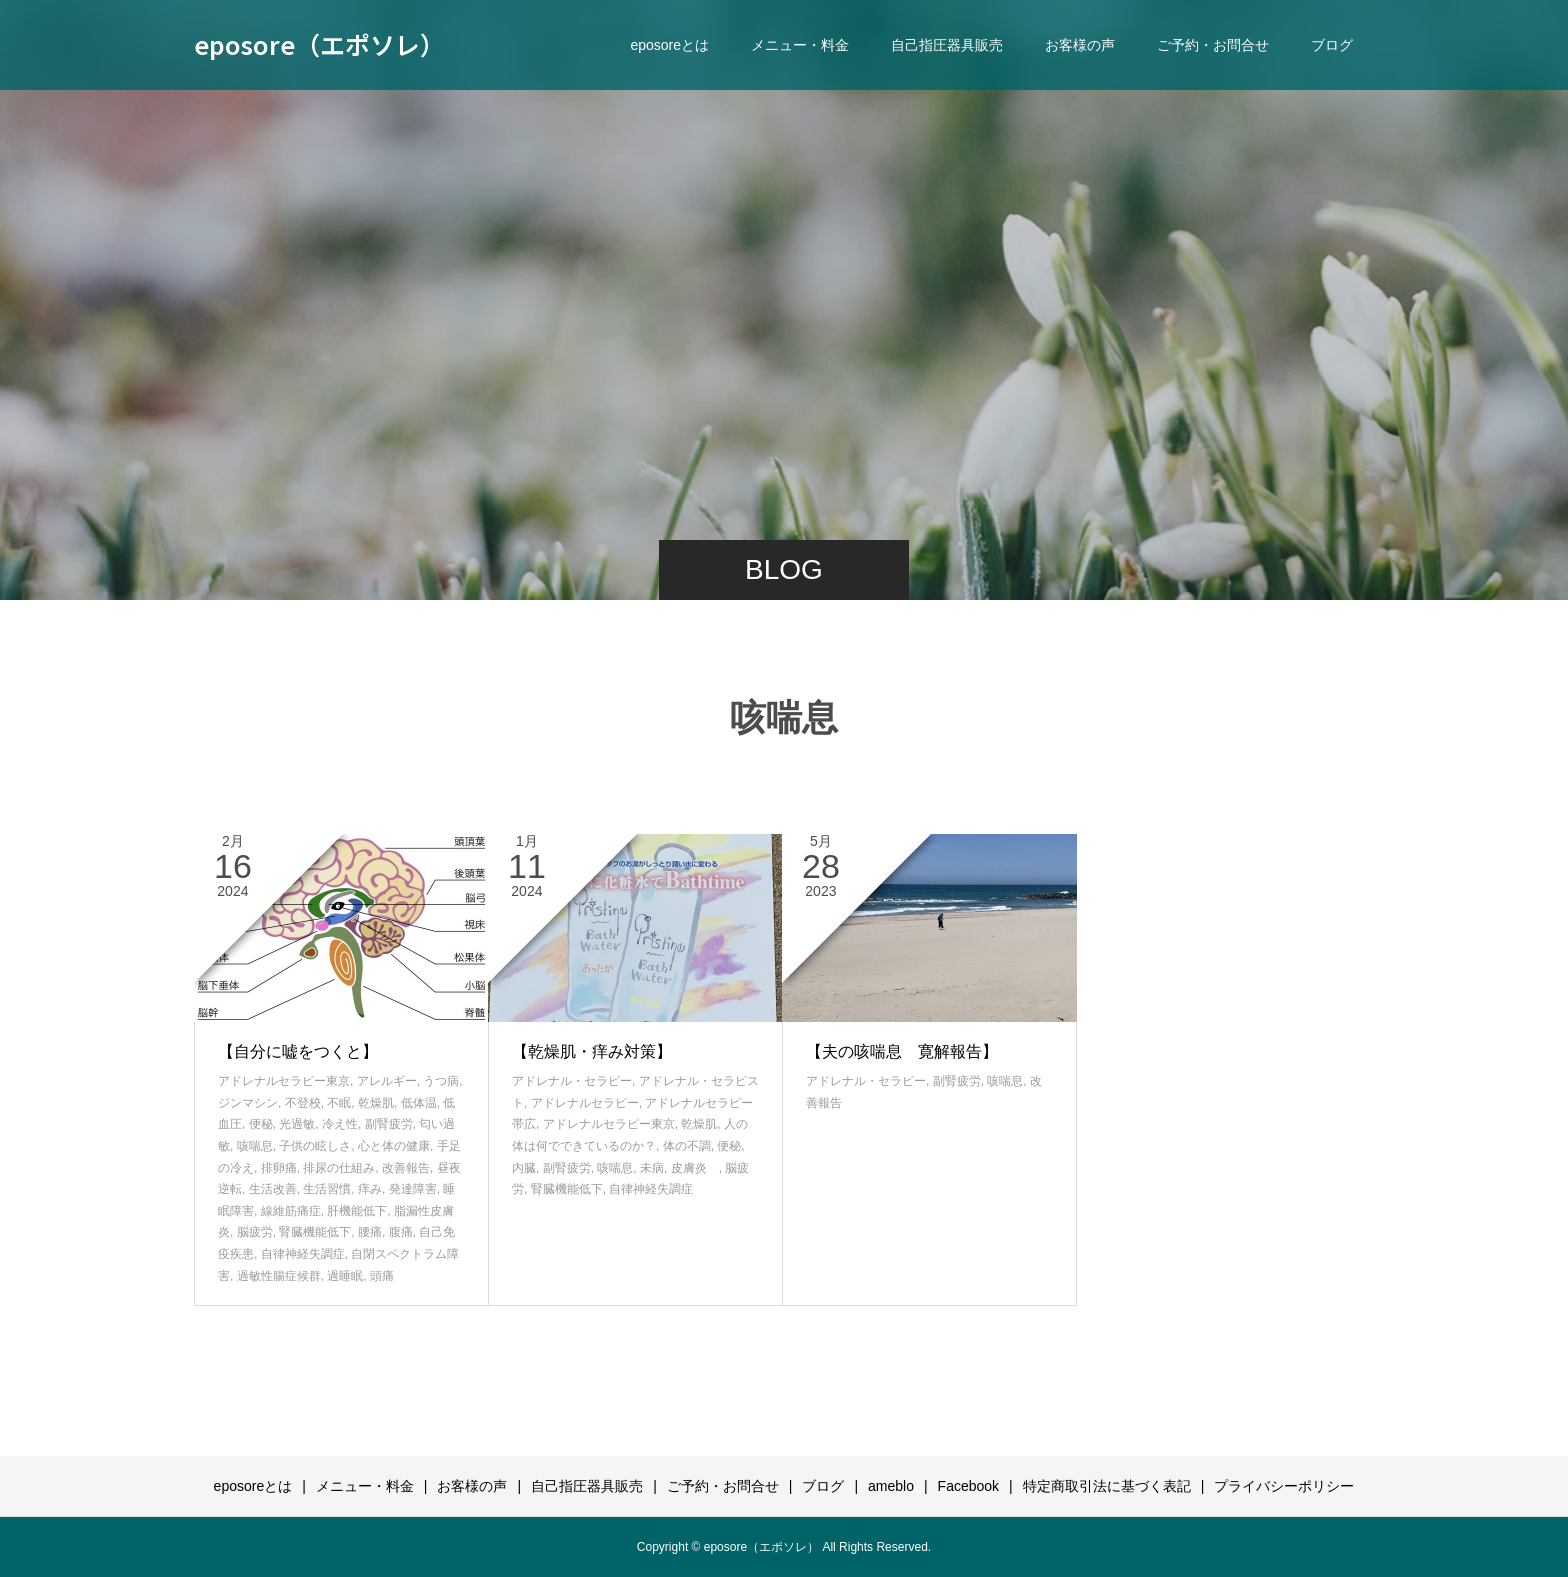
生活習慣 (327, 1189)
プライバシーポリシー (1284, 1486)
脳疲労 (255, 1232)
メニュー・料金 (800, 45)
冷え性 (340, 1124)
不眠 (339, 1103)
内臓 (524, 1168)
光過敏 (297, 1124)
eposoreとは (669, 45)
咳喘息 (255, 1146)
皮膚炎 (695, 1168)
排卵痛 (279, 1168)
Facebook (968, 1486)
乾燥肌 (376, 1103)
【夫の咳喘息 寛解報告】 (902, 1051)
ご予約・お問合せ (1213, 45)
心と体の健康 (394, 1146)
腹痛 (401, 1232)
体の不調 (687, 1146)
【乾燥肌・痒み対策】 (592, 1051)
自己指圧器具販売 (947, 45)
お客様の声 (1080, 45)
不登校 (303, 1103)
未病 (652, 1168)
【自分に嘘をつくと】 (298, 1051)
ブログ (1332, 45)
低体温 (419, 1103)
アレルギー (387, 1081)
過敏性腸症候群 (279, 1276)
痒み (370, 1189)
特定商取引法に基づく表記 (1107, 1486)
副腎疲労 (389, 1124)
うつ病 (441, 1081)
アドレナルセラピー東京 (284, 1081)
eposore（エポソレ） (319, 44)
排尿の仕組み (339, 1168)
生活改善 (273, 1189)
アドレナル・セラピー (572, 1081)
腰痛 (370, 1232)
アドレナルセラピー (585, 1103)
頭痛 (382, 1276)
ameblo (891, 1486)
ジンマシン (248, 1103)
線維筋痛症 (291, 1211)
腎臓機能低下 (315, 1232)
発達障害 (413, 1189)
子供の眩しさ (315, 1146)
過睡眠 (345, 1276)
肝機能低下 (357, 1211)
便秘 (261, 1124)
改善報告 (406, 1168)
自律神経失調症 (303, 1254)
